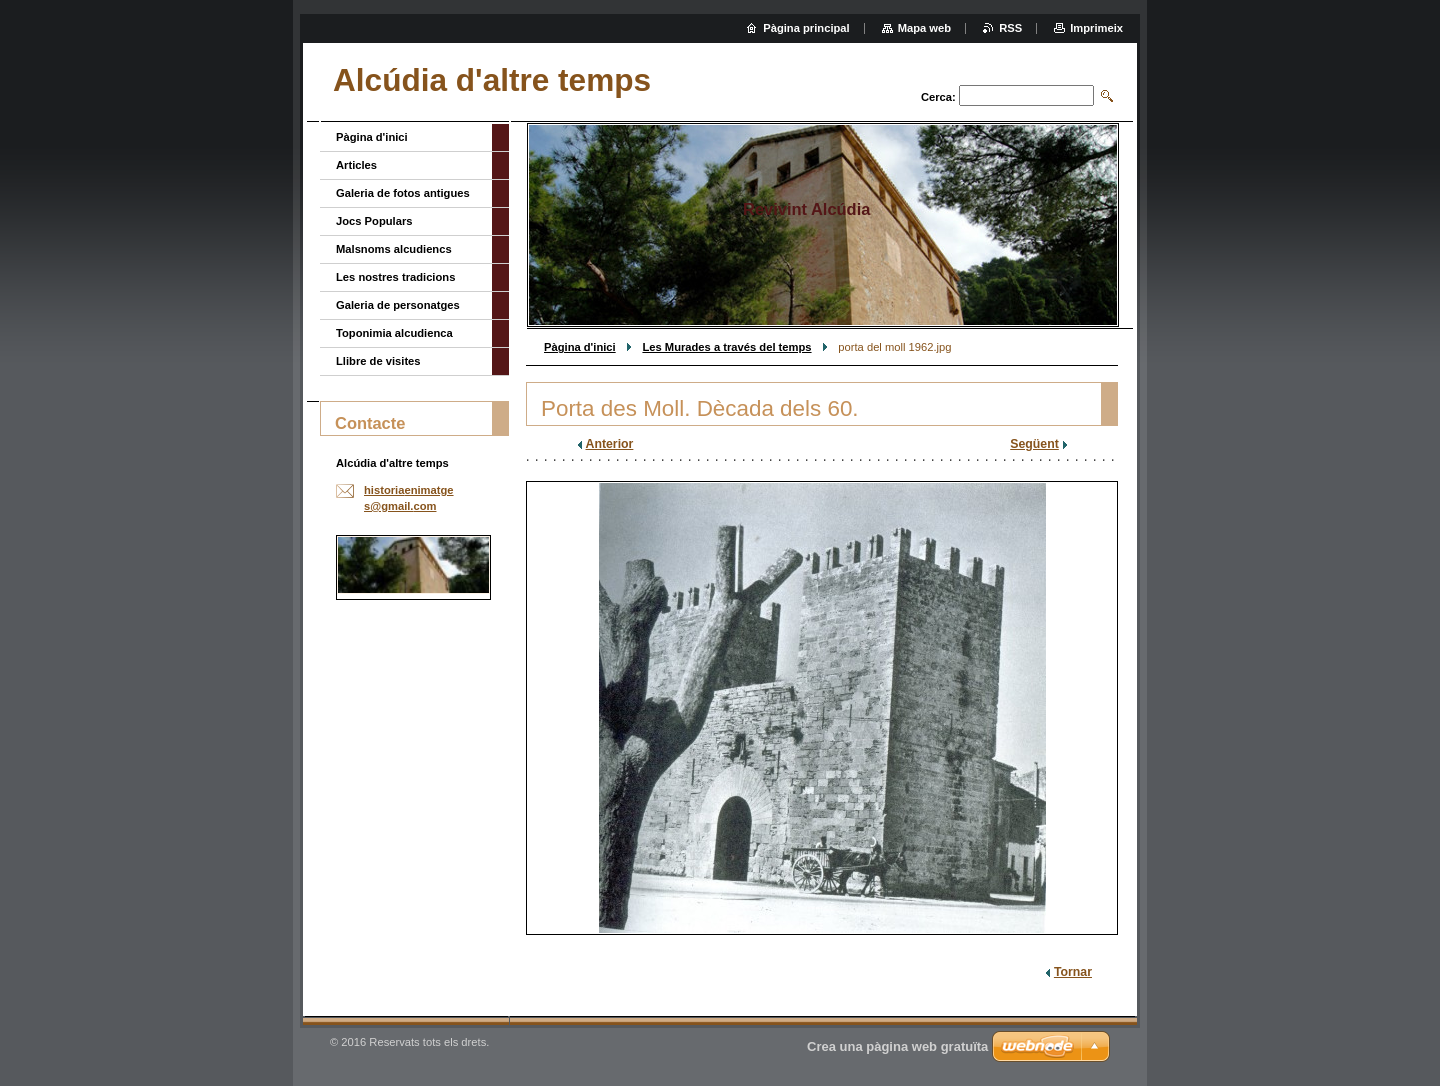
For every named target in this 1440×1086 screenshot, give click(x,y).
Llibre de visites (378, 361)
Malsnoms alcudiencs (394, 249)
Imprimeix (1096, 28)
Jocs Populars (374, 221)
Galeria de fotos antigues (403, 193)
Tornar (1073, 972)
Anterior (610, 444)
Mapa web (924, 28)
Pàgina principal (806, 28)
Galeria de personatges (398, 305)
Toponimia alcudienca (394, 333)
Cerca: (938, 97)
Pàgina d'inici (580, 347)
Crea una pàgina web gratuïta (897, 1046)
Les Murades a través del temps (726, 347)
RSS (1010, 28)
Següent (1034, 444)
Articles (356, 165)
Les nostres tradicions (395, 277)
